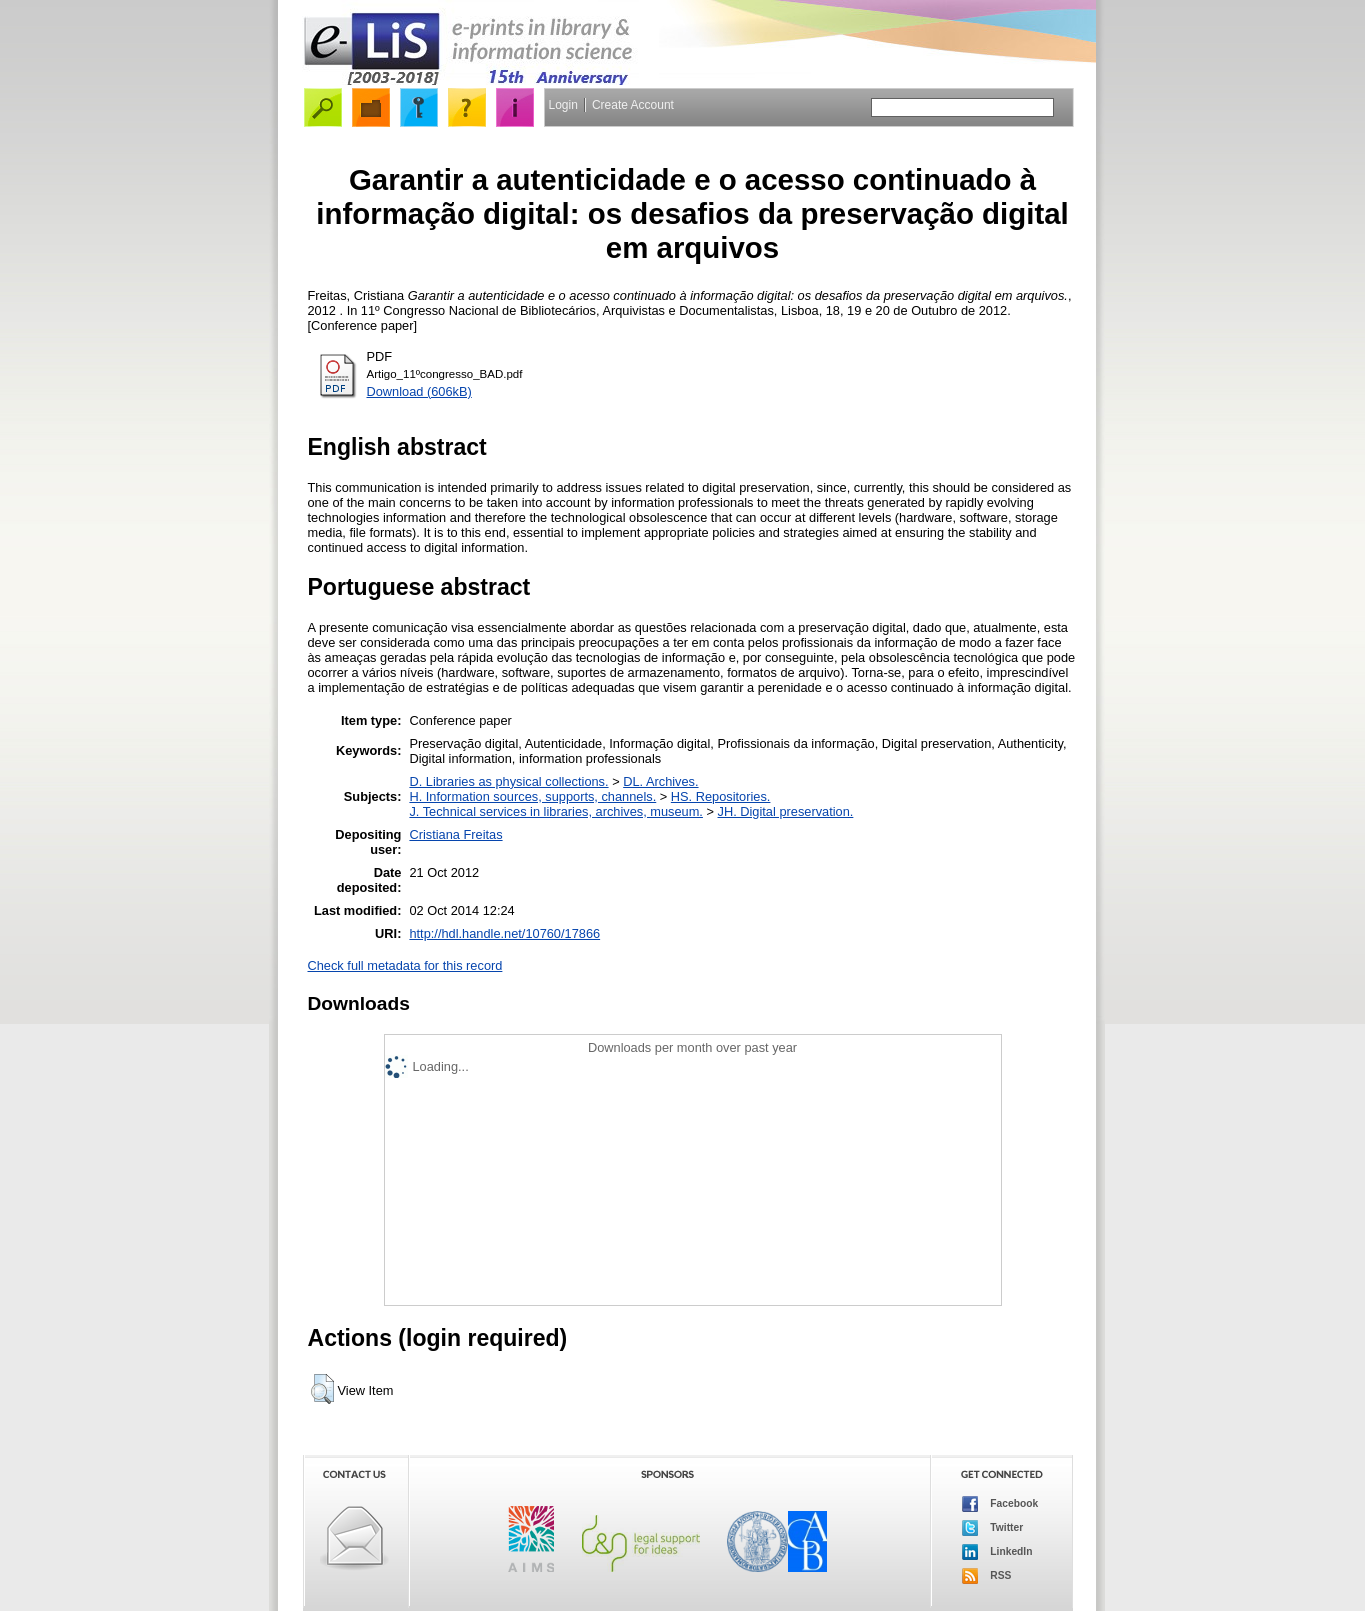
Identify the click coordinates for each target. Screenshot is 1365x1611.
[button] (322, 1389)
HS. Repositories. (721, 796)
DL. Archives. (660, 781)
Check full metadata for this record (405, 965)
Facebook (1000, 1504)
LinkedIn (997, 1552)
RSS (987, 1576)
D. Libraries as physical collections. (508, 781)
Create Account (633, 105)
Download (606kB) (419, 391)
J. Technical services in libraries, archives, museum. (556, 811)
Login (563, 105)
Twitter (993, 1528)
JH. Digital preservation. (786, 811)
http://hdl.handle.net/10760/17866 (504, 933)
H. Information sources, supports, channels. (532, 796)
